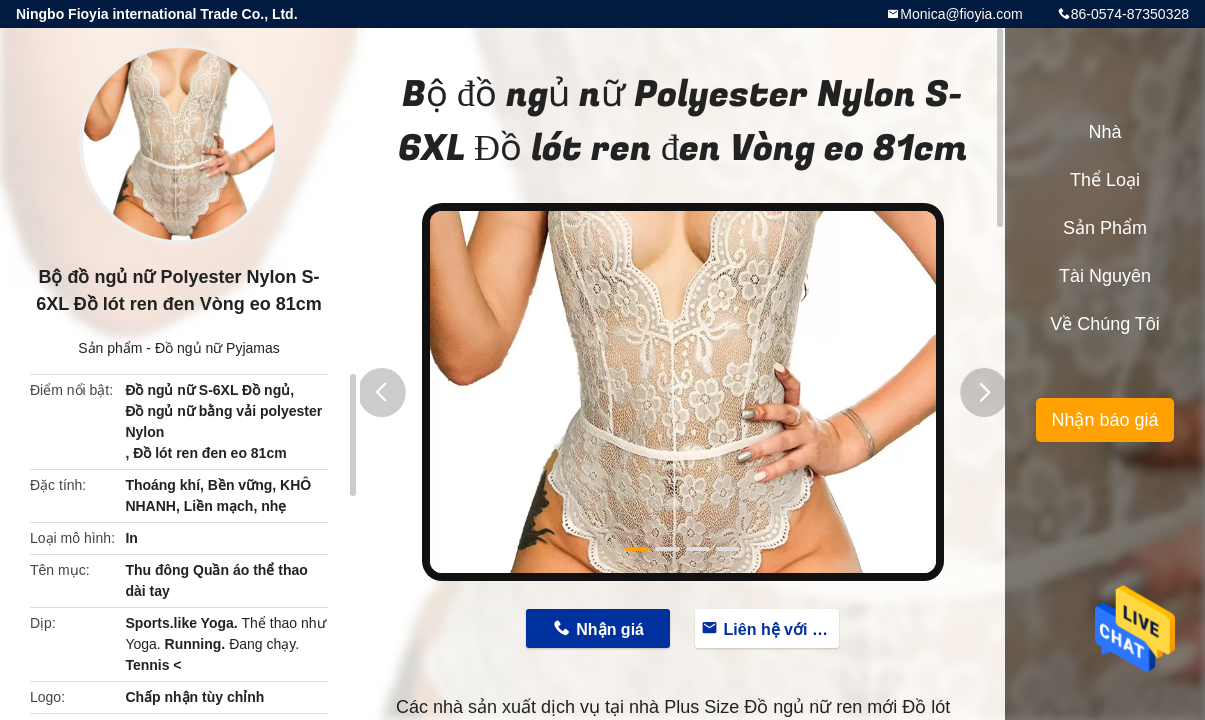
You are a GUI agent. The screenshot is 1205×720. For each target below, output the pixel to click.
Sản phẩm (110, 348)
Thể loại (1105, 180)
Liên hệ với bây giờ (782, 629)
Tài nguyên (1105, 276)
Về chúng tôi (1105, 324)
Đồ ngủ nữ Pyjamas (217, 348)
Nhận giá (610, 629)
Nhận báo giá (1104, 420)
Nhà (1104, 132)
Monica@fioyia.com (961, 14)
